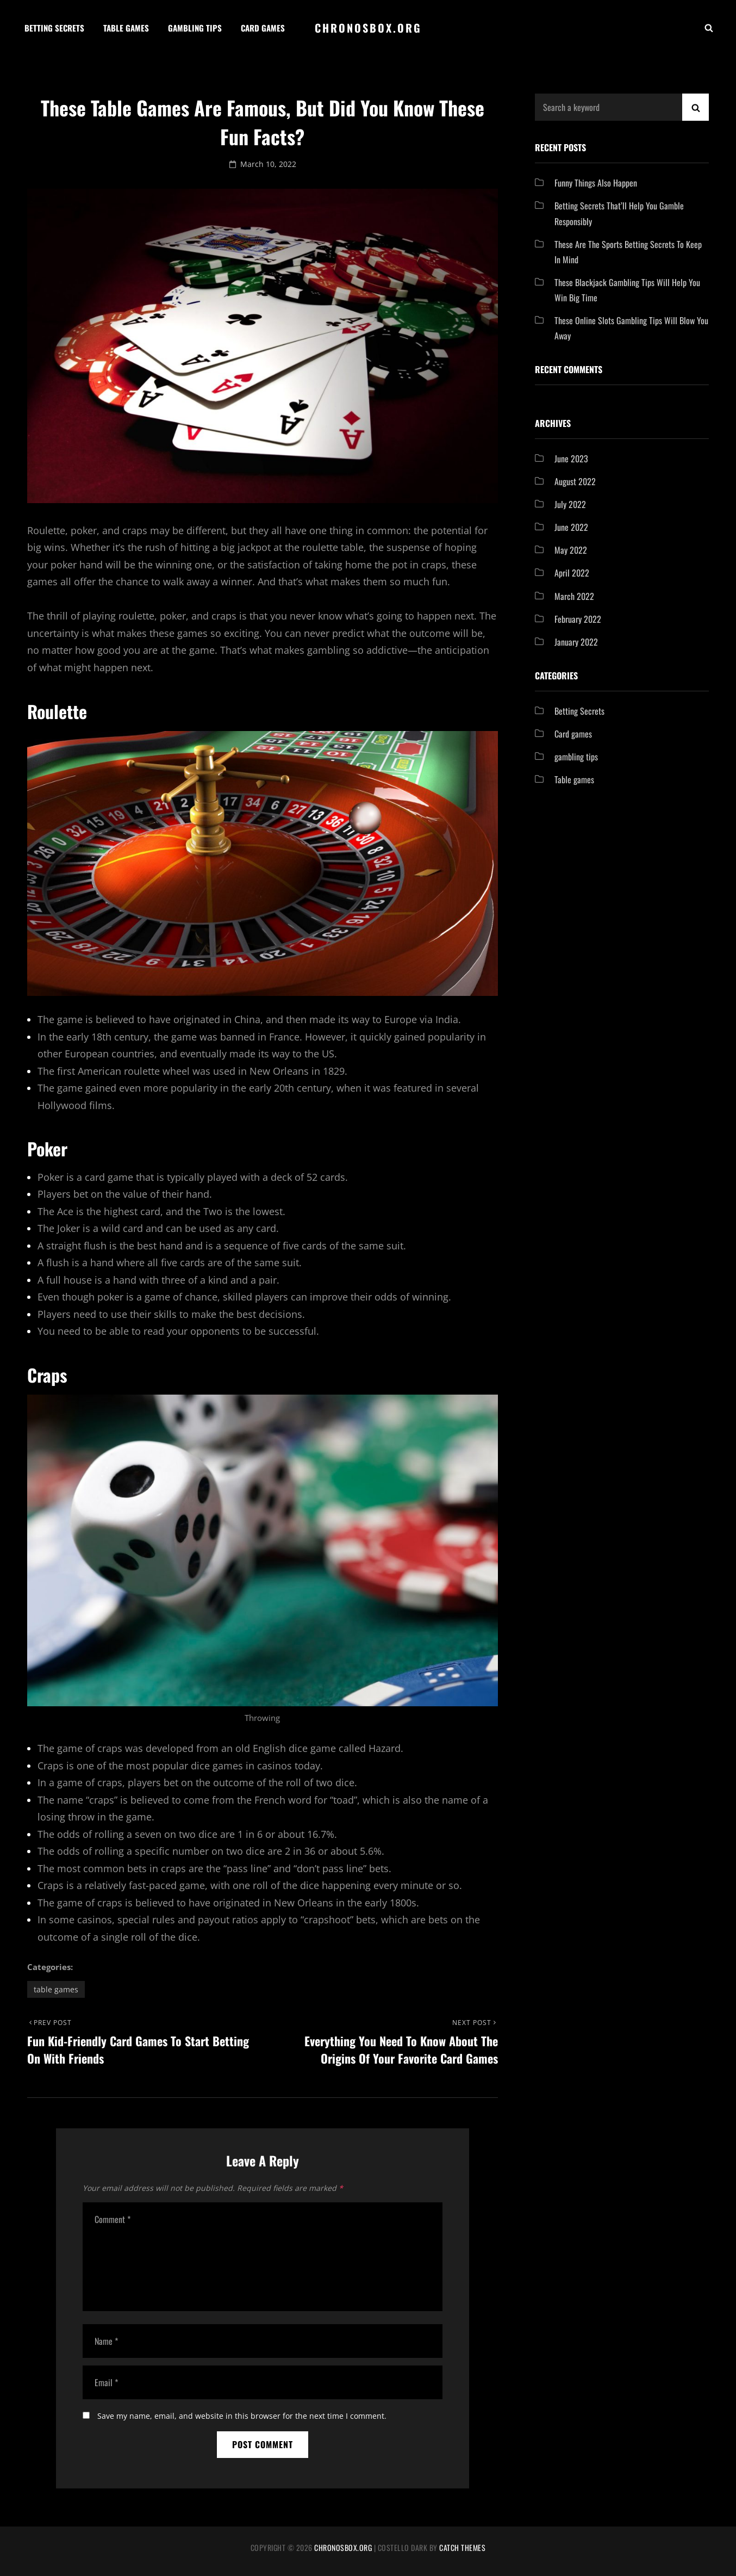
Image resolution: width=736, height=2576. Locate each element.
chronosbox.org (368, 28)
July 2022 (570, 504)
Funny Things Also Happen (595, 182)
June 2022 (571, 527)
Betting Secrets (54, 28)
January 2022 (576, 641)
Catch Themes (462, 2547)
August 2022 (575, 481)
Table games (126, 28)
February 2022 (577, 619)
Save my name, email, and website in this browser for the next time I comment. (241, 2416)
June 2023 (571, 458)
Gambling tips (195, 28)
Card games (263, 28)
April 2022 (571, 572)
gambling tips (576, 756)
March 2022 (574, 596)
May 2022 (570, 549)
